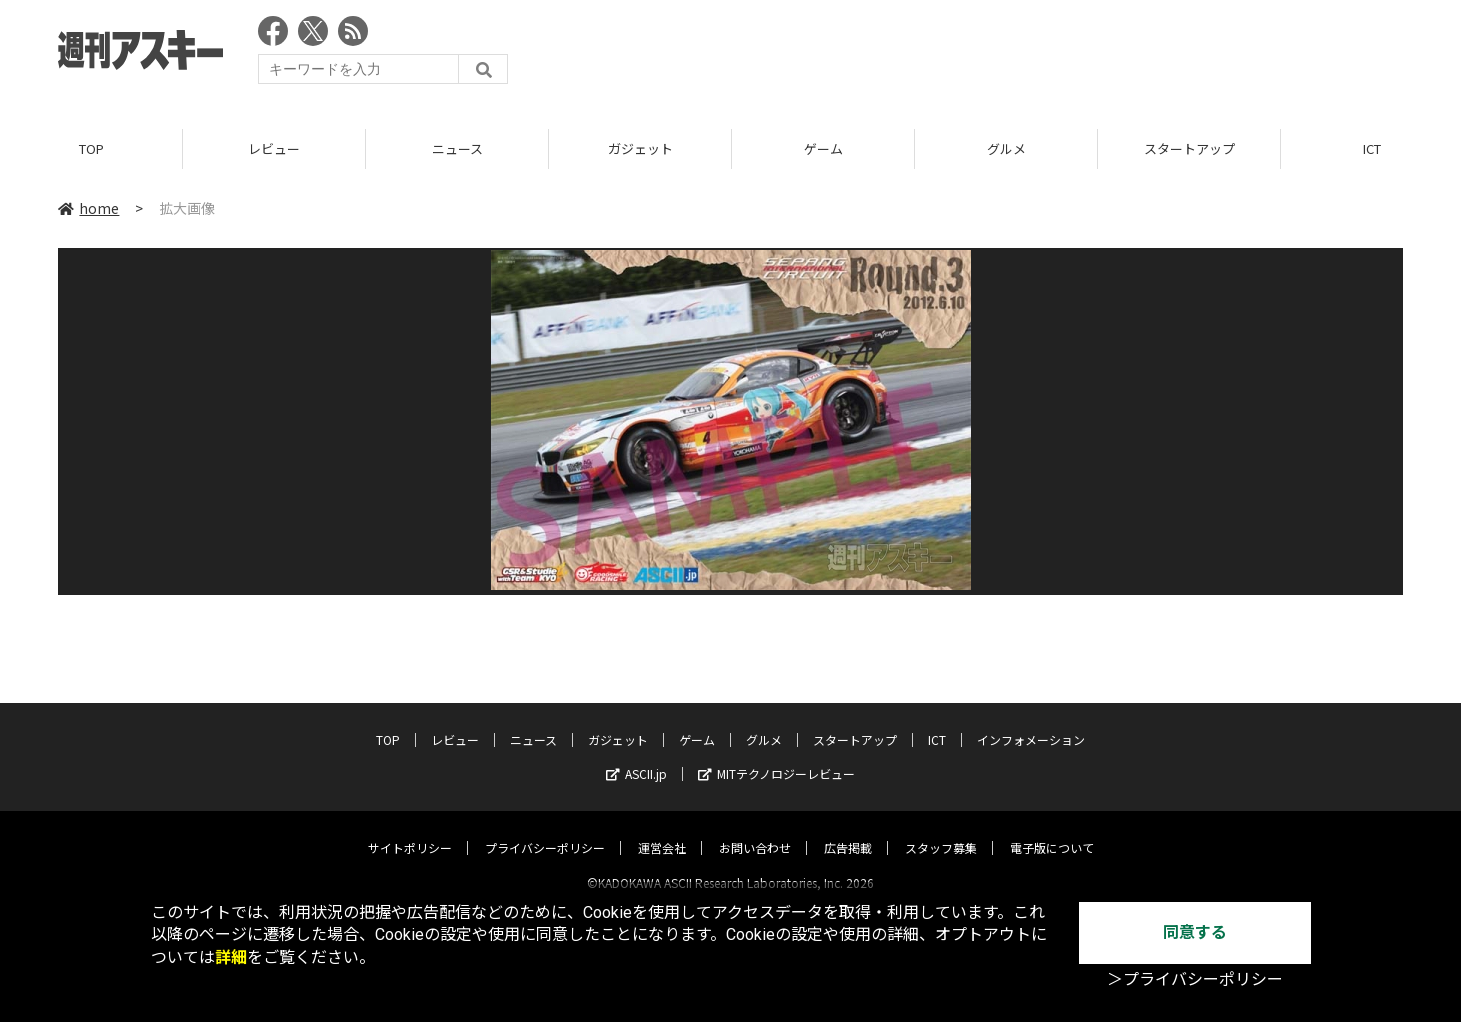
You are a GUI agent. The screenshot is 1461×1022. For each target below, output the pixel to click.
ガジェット (640, 149)
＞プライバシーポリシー (1195, 979)
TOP (91, 149)
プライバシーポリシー (545, 829)
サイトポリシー (410, 829)
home (88, 209)
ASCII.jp (636, 755)
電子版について (1052, 829)
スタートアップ (1189, 149)
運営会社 (662, 829)
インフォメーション (1031, 721)
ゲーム (823, 149)
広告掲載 (848, 829)
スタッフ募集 (941, 829)
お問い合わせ (755, 829)
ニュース (457, 149)
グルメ (1006, 149)
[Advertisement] (1039, 55)
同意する (1195, 932)
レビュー (274, 149)
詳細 (231, 957)
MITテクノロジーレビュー (776, 755)
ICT (937, 721)
